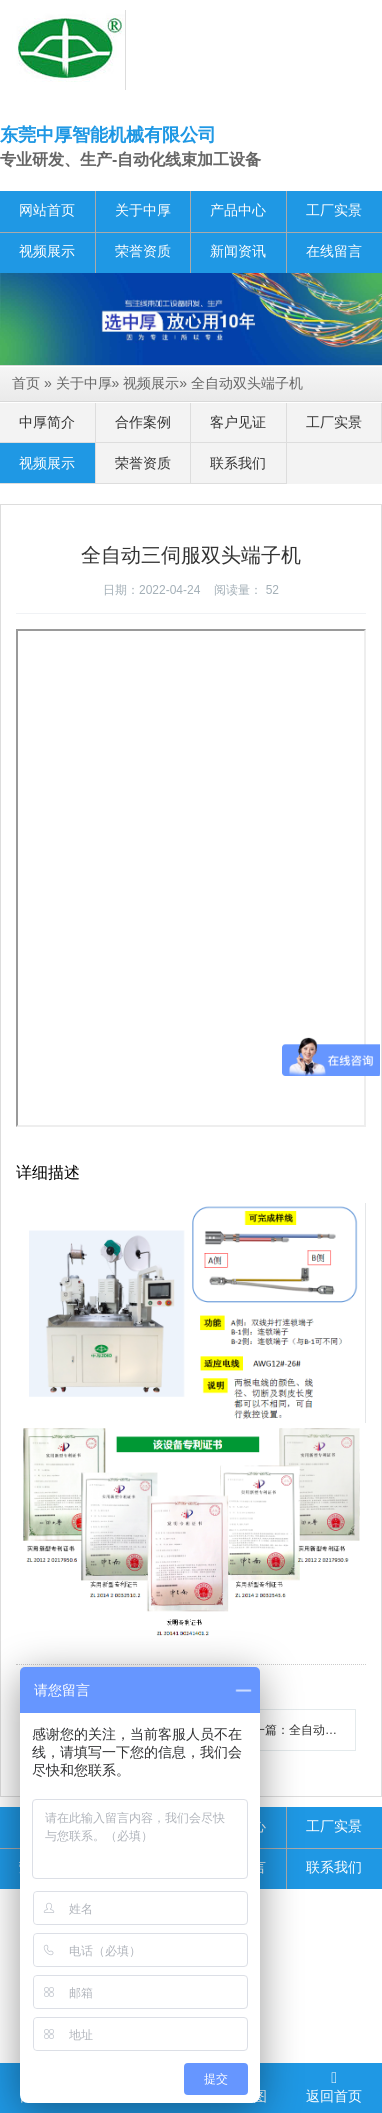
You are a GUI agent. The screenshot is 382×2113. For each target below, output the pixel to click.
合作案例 (143, 422)
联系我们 (238, 463)
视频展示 (47, 251)
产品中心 (238, 210)
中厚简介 (47, 422)
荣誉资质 (143, 251)
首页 (26, 383)
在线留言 (334, 251)
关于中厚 (143, 210)
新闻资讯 (238, 251)
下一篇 (298, 1730)
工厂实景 (334, 210)
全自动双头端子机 (247, 383)
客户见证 (238, 422)
